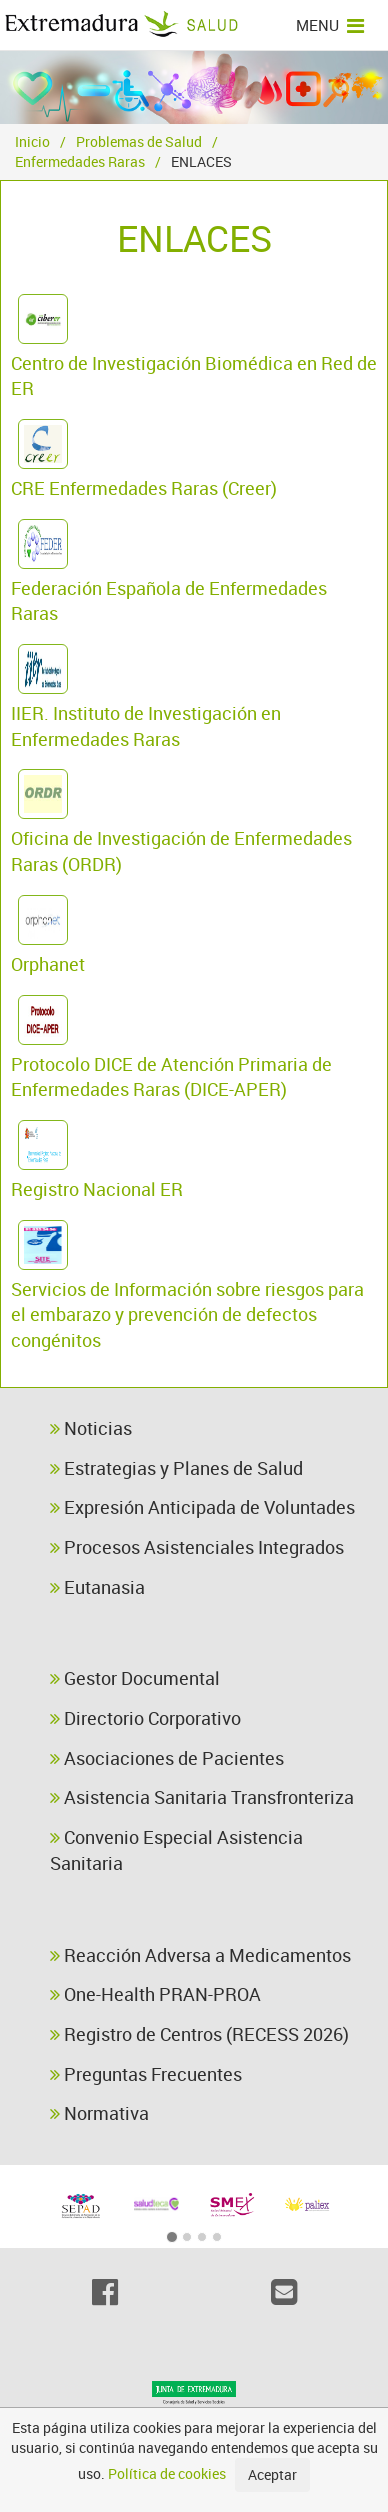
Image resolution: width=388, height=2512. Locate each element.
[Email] (283, 2292)
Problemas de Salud (139, 141)
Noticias (91, 1428)
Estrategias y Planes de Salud (176, 1468)
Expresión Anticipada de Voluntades (202, 1507)
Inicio (32, 141)
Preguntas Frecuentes (146, 2074)
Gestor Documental (135, 1678)
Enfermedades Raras (80, 161)
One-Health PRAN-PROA (155, 1994)
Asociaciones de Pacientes (167, 1758)
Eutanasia (97, 1587)
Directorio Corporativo (145, 1718)
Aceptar (272, 2474)
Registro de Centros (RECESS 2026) (199, 2034)
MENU (330, 25)
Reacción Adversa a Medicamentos (200, 1955)
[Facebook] (104, 2292)
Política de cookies (167, 2473)
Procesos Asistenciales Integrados (197, 1547)
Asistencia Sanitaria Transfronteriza (202, 1797)
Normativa (99, 2113)
